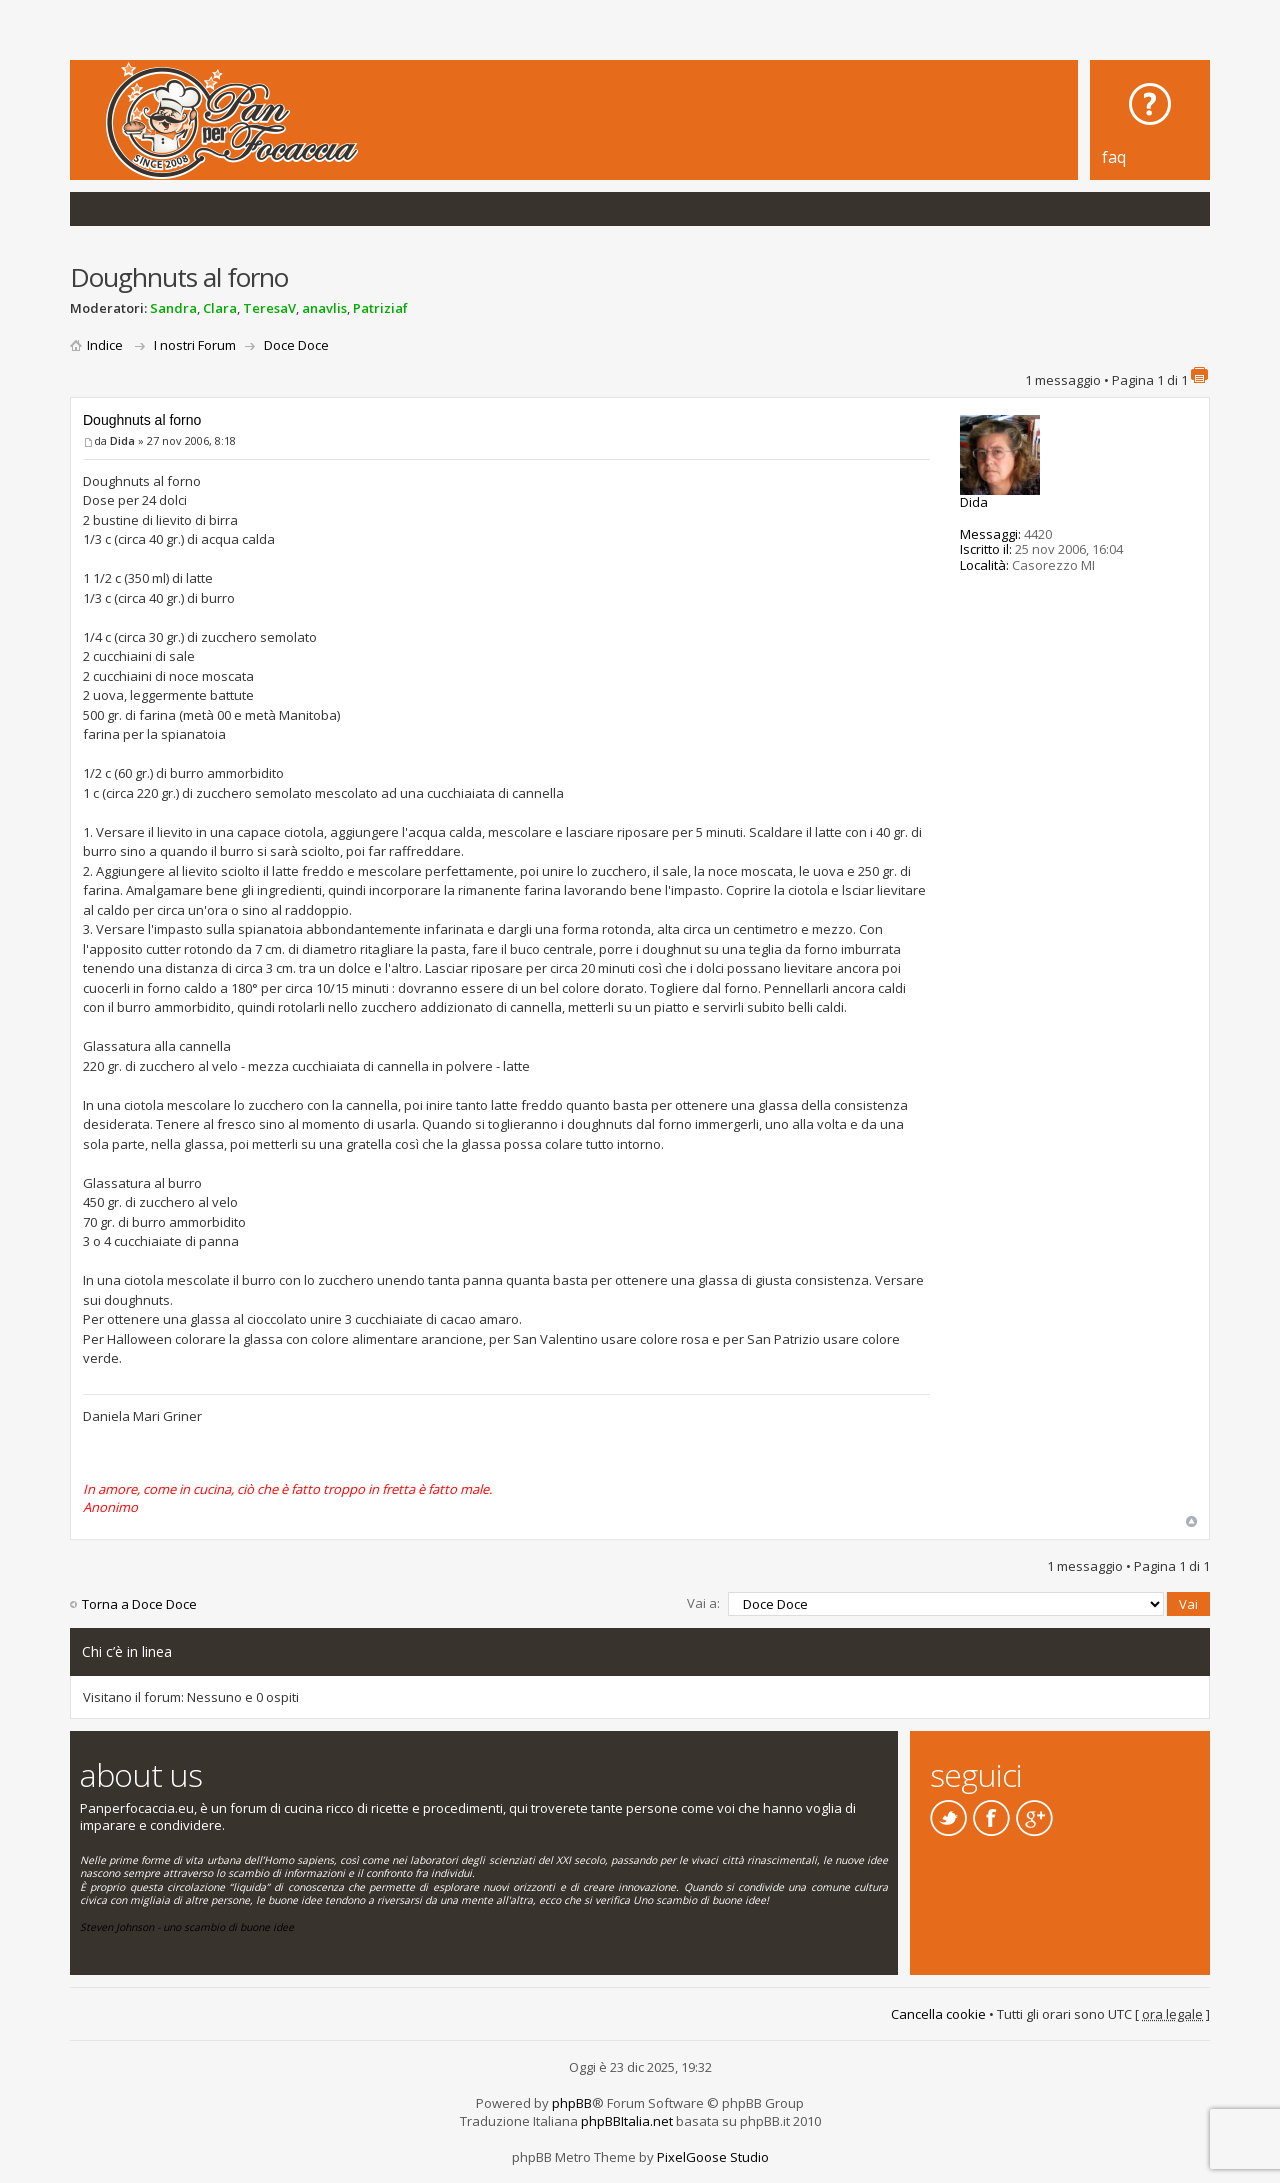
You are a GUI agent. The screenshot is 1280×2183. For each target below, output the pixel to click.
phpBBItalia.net (627, 2121)
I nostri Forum (195, 345)
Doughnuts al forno (142, 420)
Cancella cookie (938, 2014)
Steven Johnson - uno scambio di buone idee (187, 1927)
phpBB (572, 2103)
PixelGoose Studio (713, 2157)
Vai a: (703, 1603)
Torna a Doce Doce (139, 1604)
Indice (105, 345)
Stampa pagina (1199, 375)
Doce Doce (296, 345)
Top (1191, 1521)
